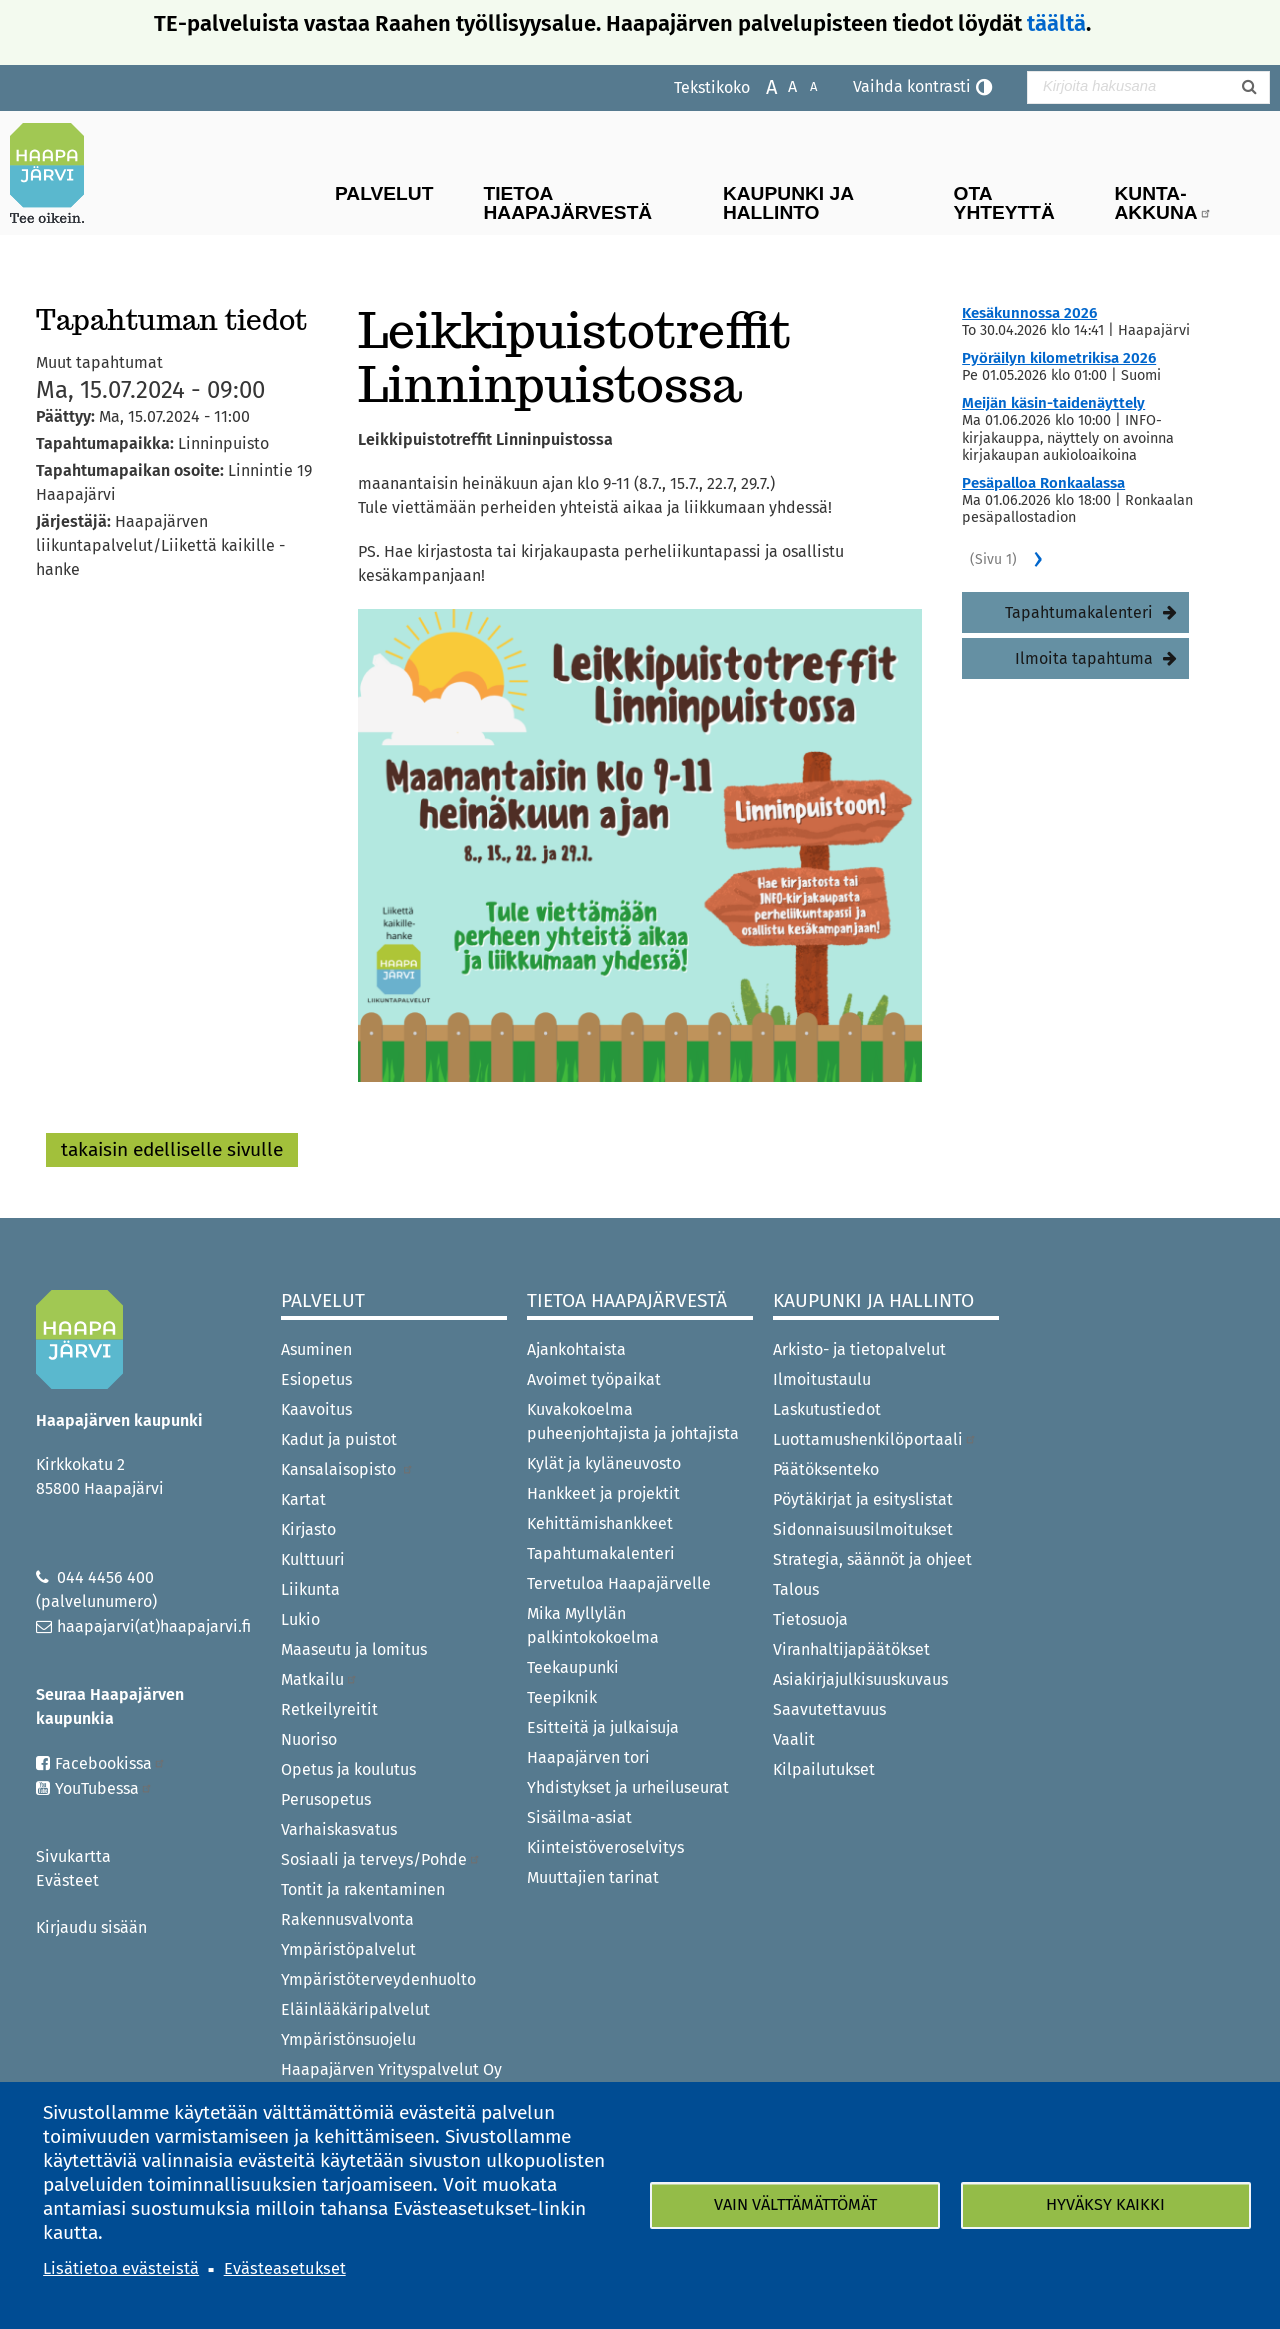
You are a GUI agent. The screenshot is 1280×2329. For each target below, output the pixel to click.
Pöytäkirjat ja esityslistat (863, 1499)
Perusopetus (326, 1799)
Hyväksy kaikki (1105, 2204)
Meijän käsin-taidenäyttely (1053, 403)
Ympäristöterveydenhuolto (378, 1979)
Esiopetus (316, 1379)
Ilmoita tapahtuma (1084, 658)
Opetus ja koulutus (348, 1769)
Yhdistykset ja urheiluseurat (628, 1787)
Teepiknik (562, 1697)
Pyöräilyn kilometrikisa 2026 (1059, 358)
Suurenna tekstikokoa (761, 85)
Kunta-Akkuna (1163, 203)
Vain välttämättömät (795, 2204)
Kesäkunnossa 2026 (1029, 313)
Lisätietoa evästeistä (121, 2268)
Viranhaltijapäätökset (851, 1649)
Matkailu (319, 1679)
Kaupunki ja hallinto (788, 203)
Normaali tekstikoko (782, 85)
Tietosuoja (810, 1619)
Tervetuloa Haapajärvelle (619, 1583)
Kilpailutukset (824, 1769)
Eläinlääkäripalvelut (355, 2009)
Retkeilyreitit (329, 1709)
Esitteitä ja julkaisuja (603, 1727)
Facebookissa (110, 1763)
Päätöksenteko (826, 1469)
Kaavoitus (316, 1409)
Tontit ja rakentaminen (363, 1889)
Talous (796, 1589)
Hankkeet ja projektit (603, 1493)
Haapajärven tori (588, 1757)
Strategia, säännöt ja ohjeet (872, 1559)
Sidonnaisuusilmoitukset (863, 1529)
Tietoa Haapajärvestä (567, 203)
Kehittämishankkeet (600, 1523)
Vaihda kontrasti (912, 86)
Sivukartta (73, 1856)
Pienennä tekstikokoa (803, 85)
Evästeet (67, 1880)
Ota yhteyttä (1004, 203)
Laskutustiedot (827, 1409)
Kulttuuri (313, 1559)
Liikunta (310, 1589)
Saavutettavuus (829, 1709)
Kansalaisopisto (347, 1469)
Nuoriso (309, 1739)
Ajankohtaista (576, 1349)
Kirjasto (308, 1529)
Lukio (300, 1619)
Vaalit (794, 1739)
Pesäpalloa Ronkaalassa (1043, 483)
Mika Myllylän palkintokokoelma (593, 1625)
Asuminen (316, 1349)
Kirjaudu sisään (91, 1927)
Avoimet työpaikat (594, 1379)
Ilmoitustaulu (822, 1379)
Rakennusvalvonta (347, 1919)
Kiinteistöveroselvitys (605, 1847)
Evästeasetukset (285, 2268)
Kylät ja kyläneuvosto (604, 1463)
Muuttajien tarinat (593, 1877)
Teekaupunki (573, 1667)
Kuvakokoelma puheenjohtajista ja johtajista (633, 1421)
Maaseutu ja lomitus (354, 1649)
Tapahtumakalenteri (1079, 612)
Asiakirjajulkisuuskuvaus (860, 1679)
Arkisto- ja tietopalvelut (859, 1349)
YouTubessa (104, 1788)
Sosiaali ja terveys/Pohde (381, 1859)
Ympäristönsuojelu (348, 2039)
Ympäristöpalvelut (348, 1949)
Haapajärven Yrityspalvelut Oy (391, 2069)
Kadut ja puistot (339, 1439)
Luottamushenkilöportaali (875, 1439)
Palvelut (384, 193)
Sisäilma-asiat (579, 1817)
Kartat (303, 1499)
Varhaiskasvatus (339, 1829)
